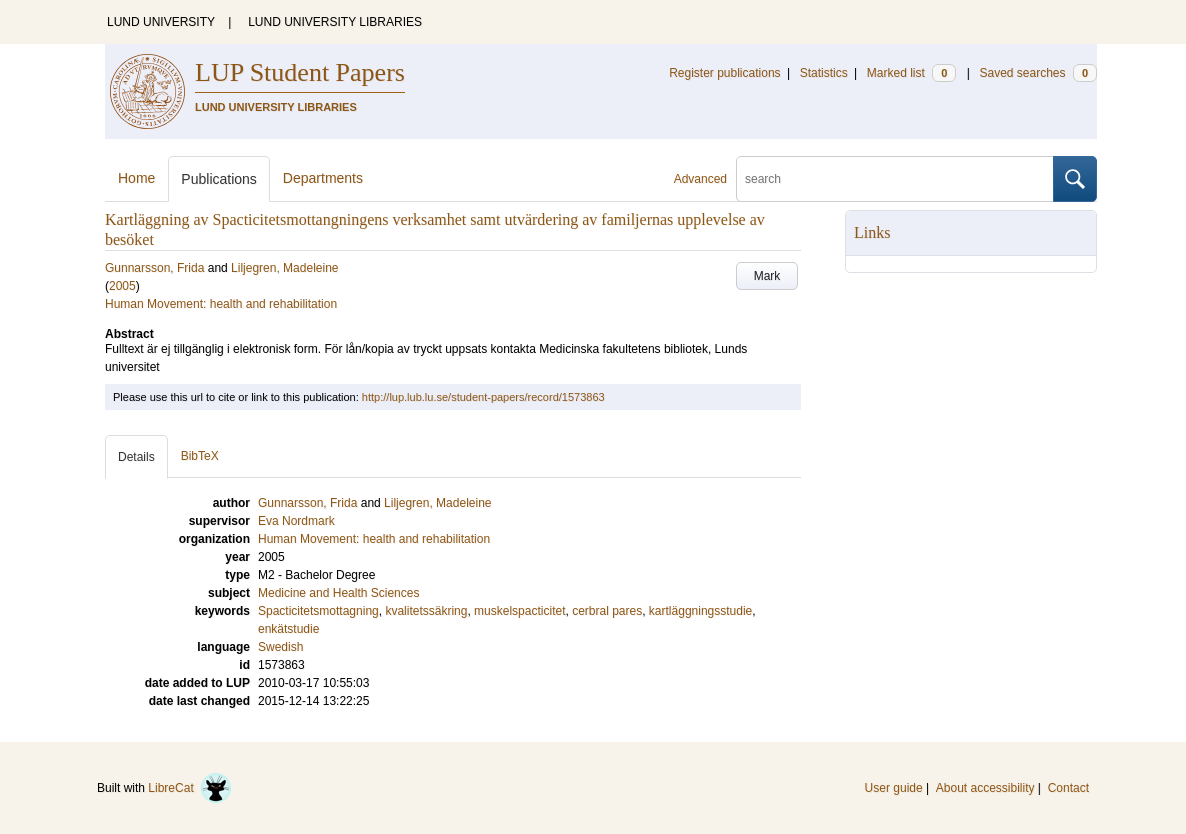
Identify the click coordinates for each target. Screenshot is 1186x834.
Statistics (824, 73)
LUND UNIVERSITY (161, 22)
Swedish (280, 647)
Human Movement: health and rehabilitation (221, 304)
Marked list (911, 73)
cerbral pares (607, 611)
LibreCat (190, 788)
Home (136, 178)
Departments (323, 178)
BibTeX (200, 456)
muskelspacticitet (519, 611)
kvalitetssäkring (426, 611)
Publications (219, 179)
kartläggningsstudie (700, 611)
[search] (895, 179)
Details (136, 457)
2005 (122, 286)
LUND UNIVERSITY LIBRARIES (335, 22)
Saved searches (1038, 73)
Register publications (724, 73)
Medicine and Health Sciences (338, 593)
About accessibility (985, 788)
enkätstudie (288, 629)
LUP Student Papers (300, 72)
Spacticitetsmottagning (318, 611)
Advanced (700, 179)
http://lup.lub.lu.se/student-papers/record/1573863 (483, 397)
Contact (1068, 788)
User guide (894, 788)
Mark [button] (767, 276)
